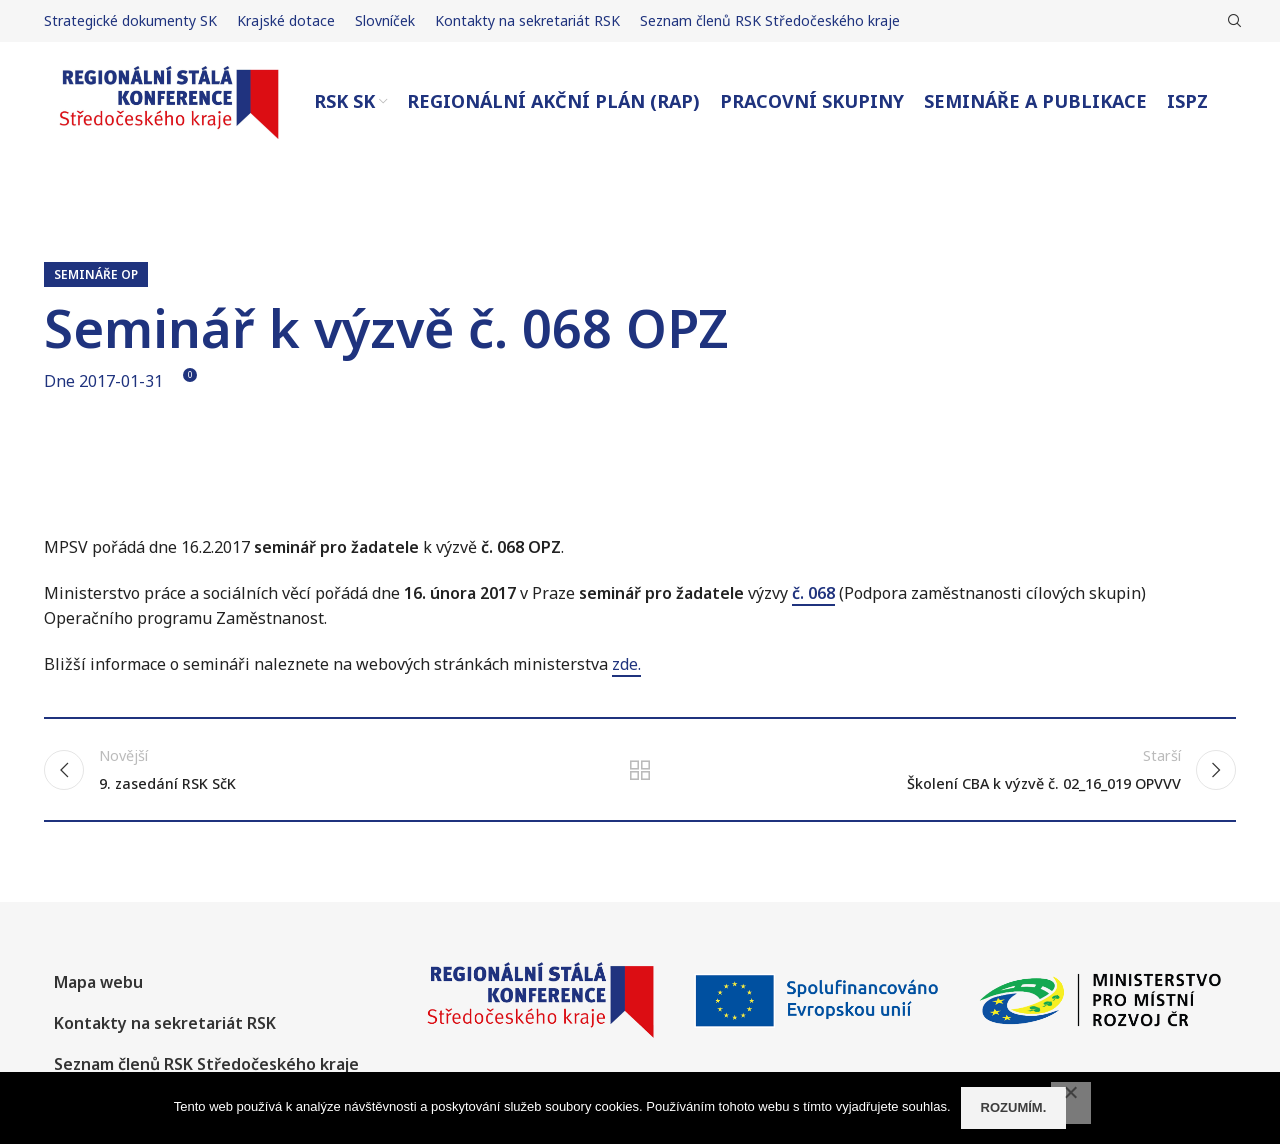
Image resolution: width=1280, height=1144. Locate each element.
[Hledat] (1232, 21)
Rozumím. (1014, 1107)
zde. (626, 664)
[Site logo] (169, 100)
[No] (1071, 1103)
